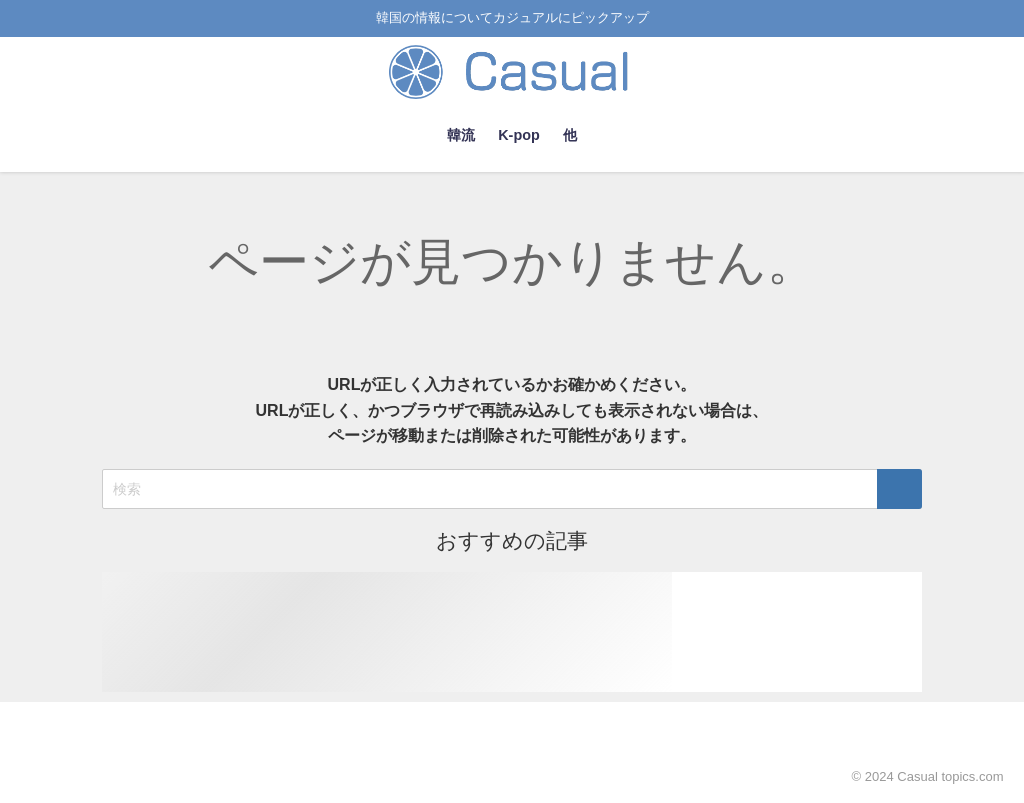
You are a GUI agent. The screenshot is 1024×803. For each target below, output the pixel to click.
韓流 (461, 135)
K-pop (519, 135)
